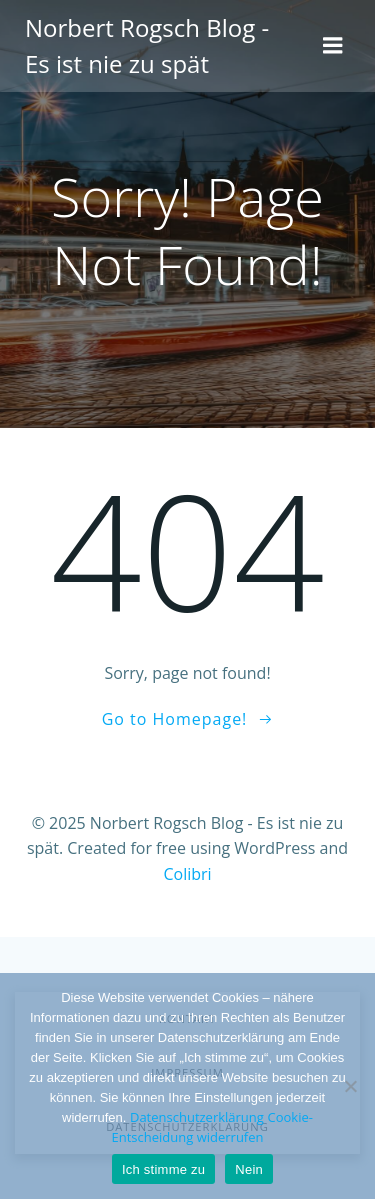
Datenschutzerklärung (197, 1117)
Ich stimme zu (163, 1169)
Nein (249, 1169)
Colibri (187, 874)
